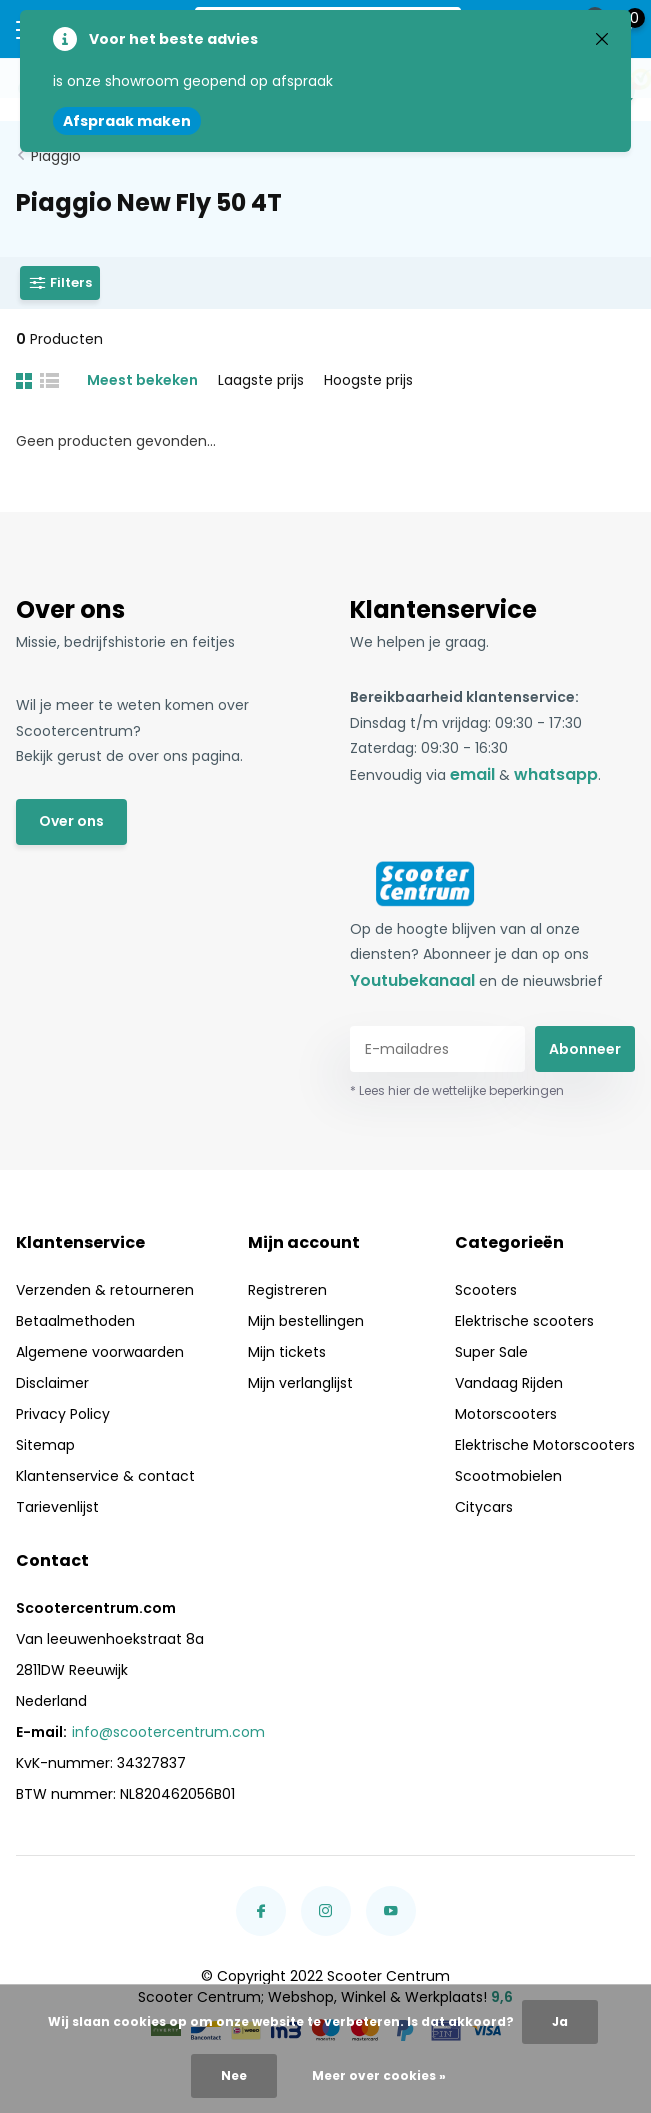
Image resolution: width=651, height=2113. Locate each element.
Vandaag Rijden (509, 1383)
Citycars (484, 1507)
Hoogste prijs (368, 380)
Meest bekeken (142, 380)
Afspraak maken (127, 121)
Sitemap (45, 1445)
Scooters (486, 1290)
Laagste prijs (261, 380)
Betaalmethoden (75, 1321)
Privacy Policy (63, 1414)
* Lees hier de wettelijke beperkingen (457, 1090)
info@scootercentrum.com (168, 1732)
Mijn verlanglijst (300, 1383)
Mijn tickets (287, 1352)
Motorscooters (506, 1414)
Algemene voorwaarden (100, 1352)
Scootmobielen (508, 1476)
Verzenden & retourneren (105, 1290)
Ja (560, 2021)
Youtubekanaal (412, 980)
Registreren (287, 1290)
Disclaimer (52, 1383)
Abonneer (585, 1049)
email (472, 774)
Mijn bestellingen (306, 1321)
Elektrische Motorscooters (545, 1445)
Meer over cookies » (379, 2075)
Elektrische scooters (524, 1321)
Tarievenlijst (57, 1507)
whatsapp (556, 774)
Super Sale (491, 1352)
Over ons (71, 821)
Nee (234, 2075)
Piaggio (56, 156)
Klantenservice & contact (105, 1476)
